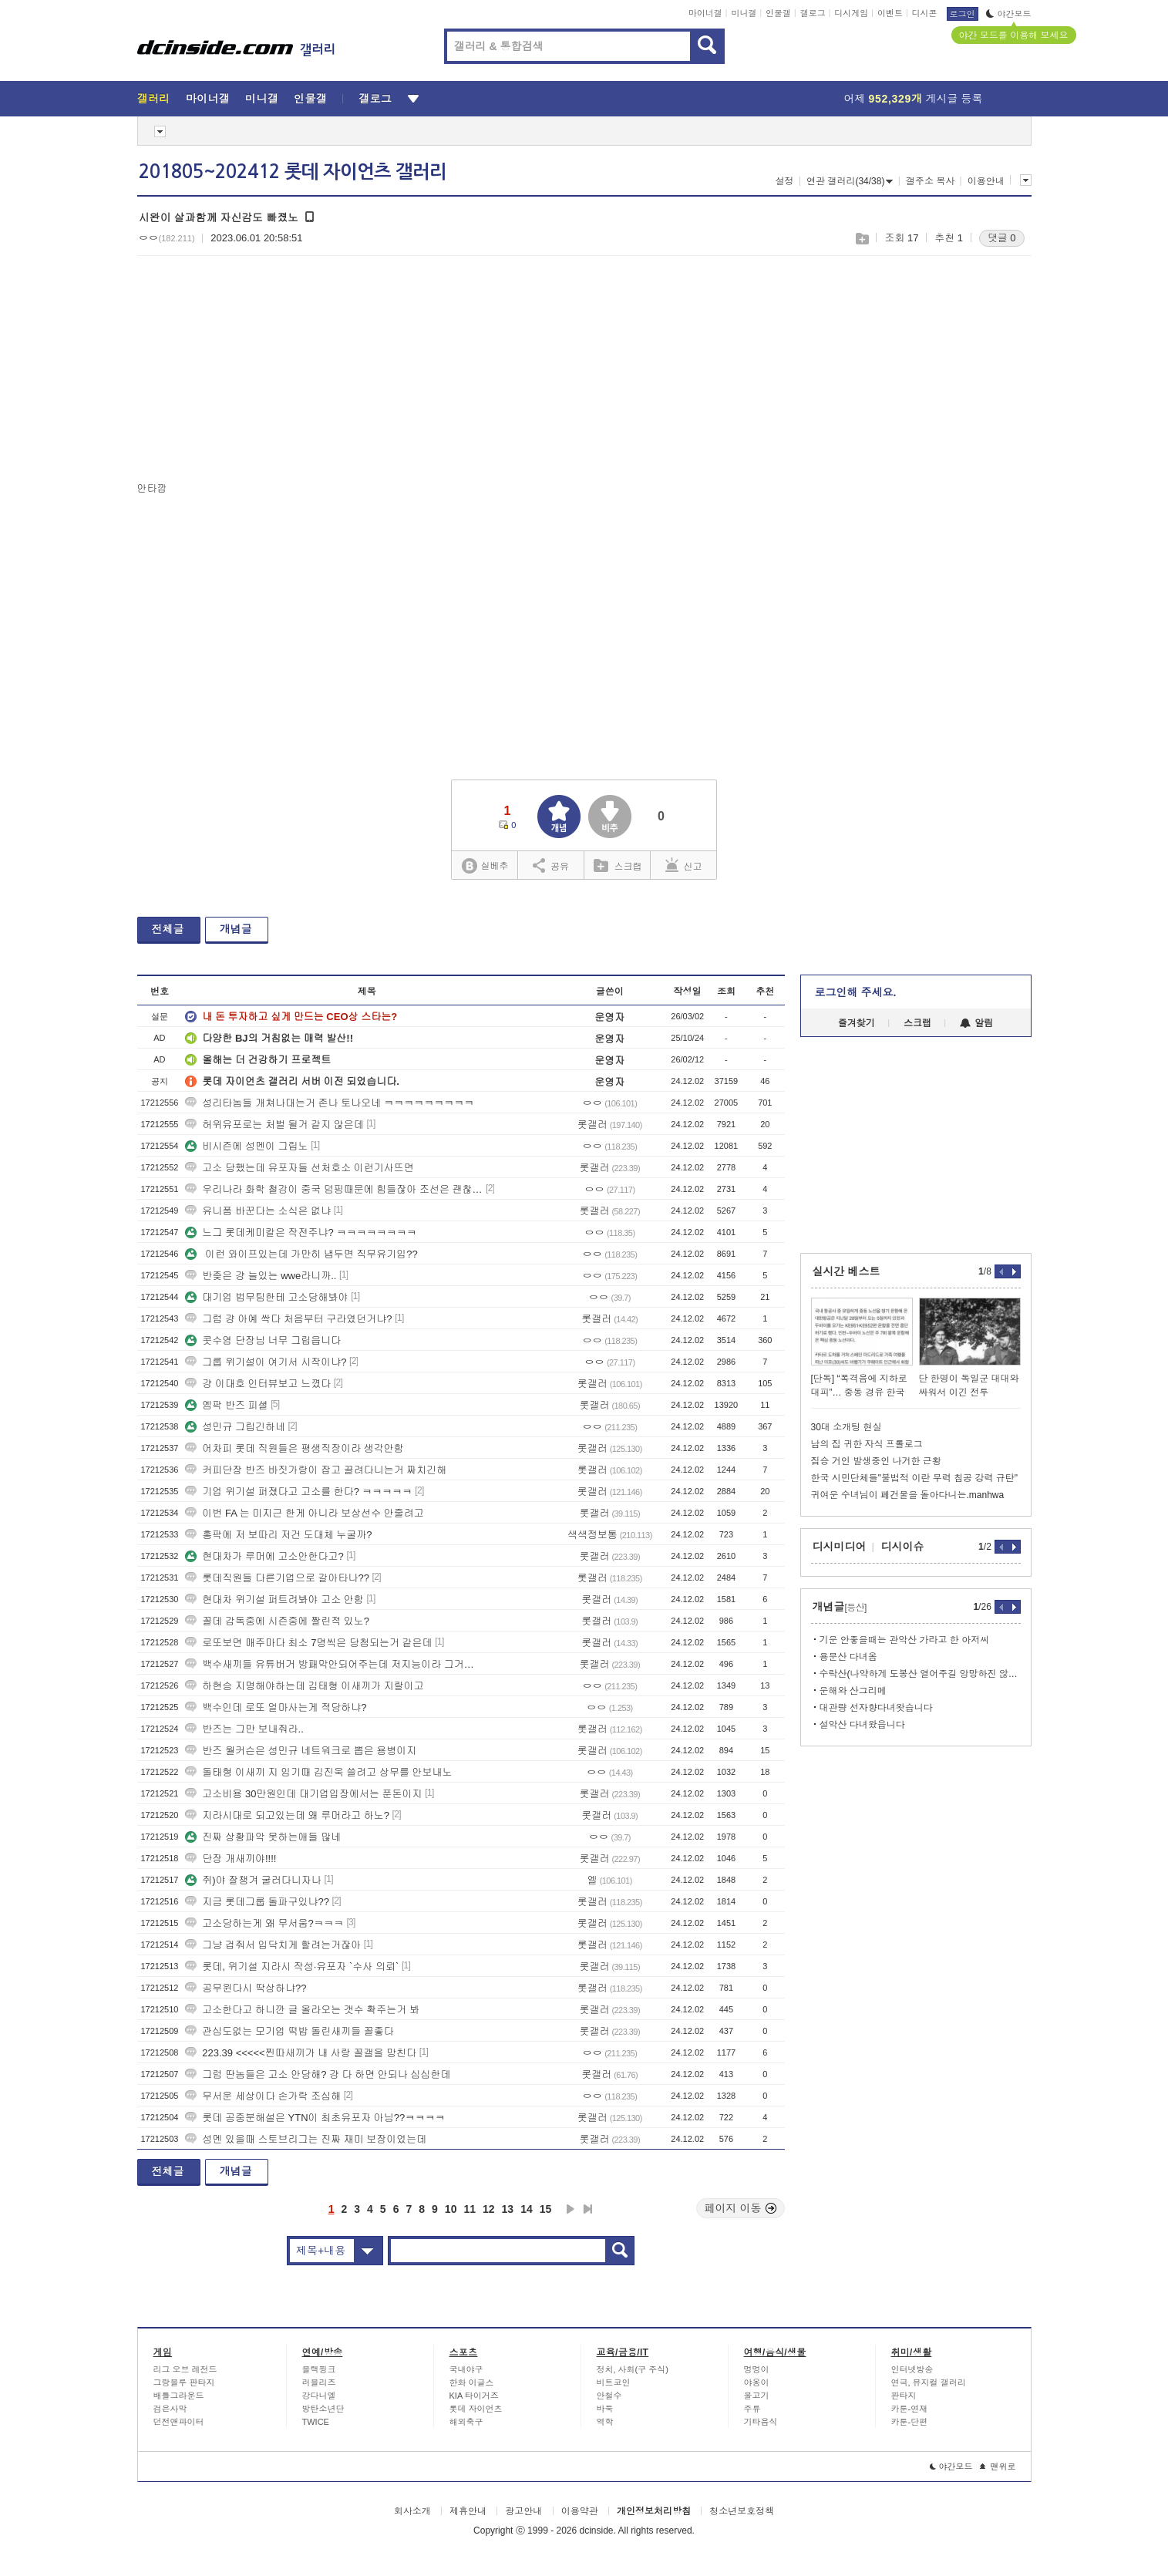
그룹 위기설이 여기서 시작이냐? (265, 1362)
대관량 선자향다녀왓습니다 (876, 1707)
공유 (551, 865)
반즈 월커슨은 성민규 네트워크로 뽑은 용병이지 (300, 1750)
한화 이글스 (471, 2382)
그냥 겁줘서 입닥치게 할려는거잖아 (273, 1945)
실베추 (485, 866)
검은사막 (170, 2408)
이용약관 (579, 2511)
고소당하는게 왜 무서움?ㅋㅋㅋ (264, 1923)
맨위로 (998, 2466)
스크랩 (861, 238)
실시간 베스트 (846, 1271)
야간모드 (1009, 14)
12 (489, 2209)
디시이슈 (902, 1547)
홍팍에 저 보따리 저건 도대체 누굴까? (278, 1535)
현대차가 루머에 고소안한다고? (264, 1556)
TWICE (315, 2421)
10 (451, 2209)
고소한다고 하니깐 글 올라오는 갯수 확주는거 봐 (302, 2009)
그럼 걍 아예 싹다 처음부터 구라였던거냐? (288, 1319)
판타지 (904, 2395)
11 (469, 2209)
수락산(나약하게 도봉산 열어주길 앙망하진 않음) (920, 1674)
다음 (570, 2209)
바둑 (605, 2408)
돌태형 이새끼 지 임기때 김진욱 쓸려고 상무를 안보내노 (318, 1772)
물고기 (756, 2395)
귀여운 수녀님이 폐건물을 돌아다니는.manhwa (908, 1495)
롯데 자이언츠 (476, 2408)
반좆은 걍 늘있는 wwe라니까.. (260, 1275)
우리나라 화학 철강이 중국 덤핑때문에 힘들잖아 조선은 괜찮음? (334, 1189)
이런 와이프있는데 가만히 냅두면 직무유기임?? (301, 1254)
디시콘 (924, 13)
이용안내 (986, 181)
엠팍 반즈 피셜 (226, 1405)
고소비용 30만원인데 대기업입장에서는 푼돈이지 (303, 1794)
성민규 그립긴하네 (235, 1427)
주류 (752, 2408)
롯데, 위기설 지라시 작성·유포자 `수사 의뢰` (292, 1966)
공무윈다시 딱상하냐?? (245, 1988)
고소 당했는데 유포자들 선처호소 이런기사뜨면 (299, 1168)
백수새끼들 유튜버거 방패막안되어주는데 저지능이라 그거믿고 (334, 1664)
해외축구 (466, 2421)
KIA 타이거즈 (474, 2395)
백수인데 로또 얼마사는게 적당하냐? (275, 1707)
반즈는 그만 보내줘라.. (244, 1729)
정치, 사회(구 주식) (633, 2369)
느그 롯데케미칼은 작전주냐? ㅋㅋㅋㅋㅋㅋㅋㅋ (300, 1232)
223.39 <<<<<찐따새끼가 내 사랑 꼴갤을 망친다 (300, 2053)
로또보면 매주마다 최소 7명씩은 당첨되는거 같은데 (308, 1642)
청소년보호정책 (741, 2511)
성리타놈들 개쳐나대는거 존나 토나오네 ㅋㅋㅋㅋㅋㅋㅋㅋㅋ (329, 1103)
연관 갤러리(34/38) (849, 181)
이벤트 (890, 13)
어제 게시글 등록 (913, 99)
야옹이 (756, 2382)
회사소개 (412, 2511)
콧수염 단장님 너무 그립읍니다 (263, 1340)
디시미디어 (840, 1547)
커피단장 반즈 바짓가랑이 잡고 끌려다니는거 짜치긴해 (315, 1470)
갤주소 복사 (930, 181)
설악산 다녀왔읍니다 (862, 1724)
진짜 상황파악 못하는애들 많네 (263, 1837)
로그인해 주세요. (856, 992)
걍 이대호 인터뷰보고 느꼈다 (258, 1383)
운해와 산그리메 (853, 1690)
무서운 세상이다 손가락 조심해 (263, 2096)
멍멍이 (756, 2369)
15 (546, 2209)
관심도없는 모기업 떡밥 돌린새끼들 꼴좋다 (289, 2031)
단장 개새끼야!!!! (230, 1858)
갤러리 (153, 99)
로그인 (962, 14)
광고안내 (523, 2511)
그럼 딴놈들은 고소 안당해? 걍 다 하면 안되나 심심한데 (317, 2074)
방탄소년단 (323, 2408)
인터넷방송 (912, 2369)
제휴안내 (467, 2511)
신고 (683, 865)
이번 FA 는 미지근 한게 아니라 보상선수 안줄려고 (304, 1513)
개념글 (236, 929)
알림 (976, 1023)
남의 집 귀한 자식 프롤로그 (867, 1444)
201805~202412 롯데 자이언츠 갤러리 (292, 172)
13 (508, 2209)
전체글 (168, 929)
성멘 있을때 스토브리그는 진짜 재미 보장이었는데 (305, 2139)
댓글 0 (1002, 238)
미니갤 (743, 13)
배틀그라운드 (178, 2395)
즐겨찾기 (856, 1023)
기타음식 (761, 2421)
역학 (605, 2421)
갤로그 (813, 13)
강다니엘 (319, 2395)
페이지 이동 (741, 2208)
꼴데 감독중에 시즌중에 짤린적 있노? (277, 1621)
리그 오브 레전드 (185, 2369)
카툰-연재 (909, 2408)
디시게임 (851, 13)
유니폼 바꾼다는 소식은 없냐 (258, 1211)
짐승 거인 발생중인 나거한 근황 (876, 1461)
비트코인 (614, 2382)
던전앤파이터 (178, 2421)
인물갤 (778, 13)
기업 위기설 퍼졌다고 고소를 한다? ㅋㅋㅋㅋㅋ (298, 1491)
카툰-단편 (909, 2421)
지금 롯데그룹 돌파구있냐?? (257, 1902)
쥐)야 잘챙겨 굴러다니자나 (253, 1880)
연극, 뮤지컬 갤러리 (928, 2382)
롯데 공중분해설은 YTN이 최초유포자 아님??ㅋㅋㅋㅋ (315, 2117)
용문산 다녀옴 (848, 1657)
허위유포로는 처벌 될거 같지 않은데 (274, 1124)
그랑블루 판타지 (184, 2382)
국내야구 (466, 2369)
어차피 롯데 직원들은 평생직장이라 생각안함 (294, 1448)
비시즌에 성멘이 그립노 (246, 1146)
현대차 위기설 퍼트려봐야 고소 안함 (274, 1599)
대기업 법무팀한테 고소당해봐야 (266, 1297)
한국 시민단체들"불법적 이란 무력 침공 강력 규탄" (914, 1478)
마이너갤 (705, 13)
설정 (785, 181)
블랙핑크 (319, 2369)
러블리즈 (319, 2382)
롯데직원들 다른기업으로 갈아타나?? (277, 1578)
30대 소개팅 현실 (846, 1427)
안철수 (609, 2395)
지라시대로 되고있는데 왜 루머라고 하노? (287, 1815)
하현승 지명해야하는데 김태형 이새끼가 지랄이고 (304, 1686)
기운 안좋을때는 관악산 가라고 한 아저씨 (905, 1640)
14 (526, 2209)
